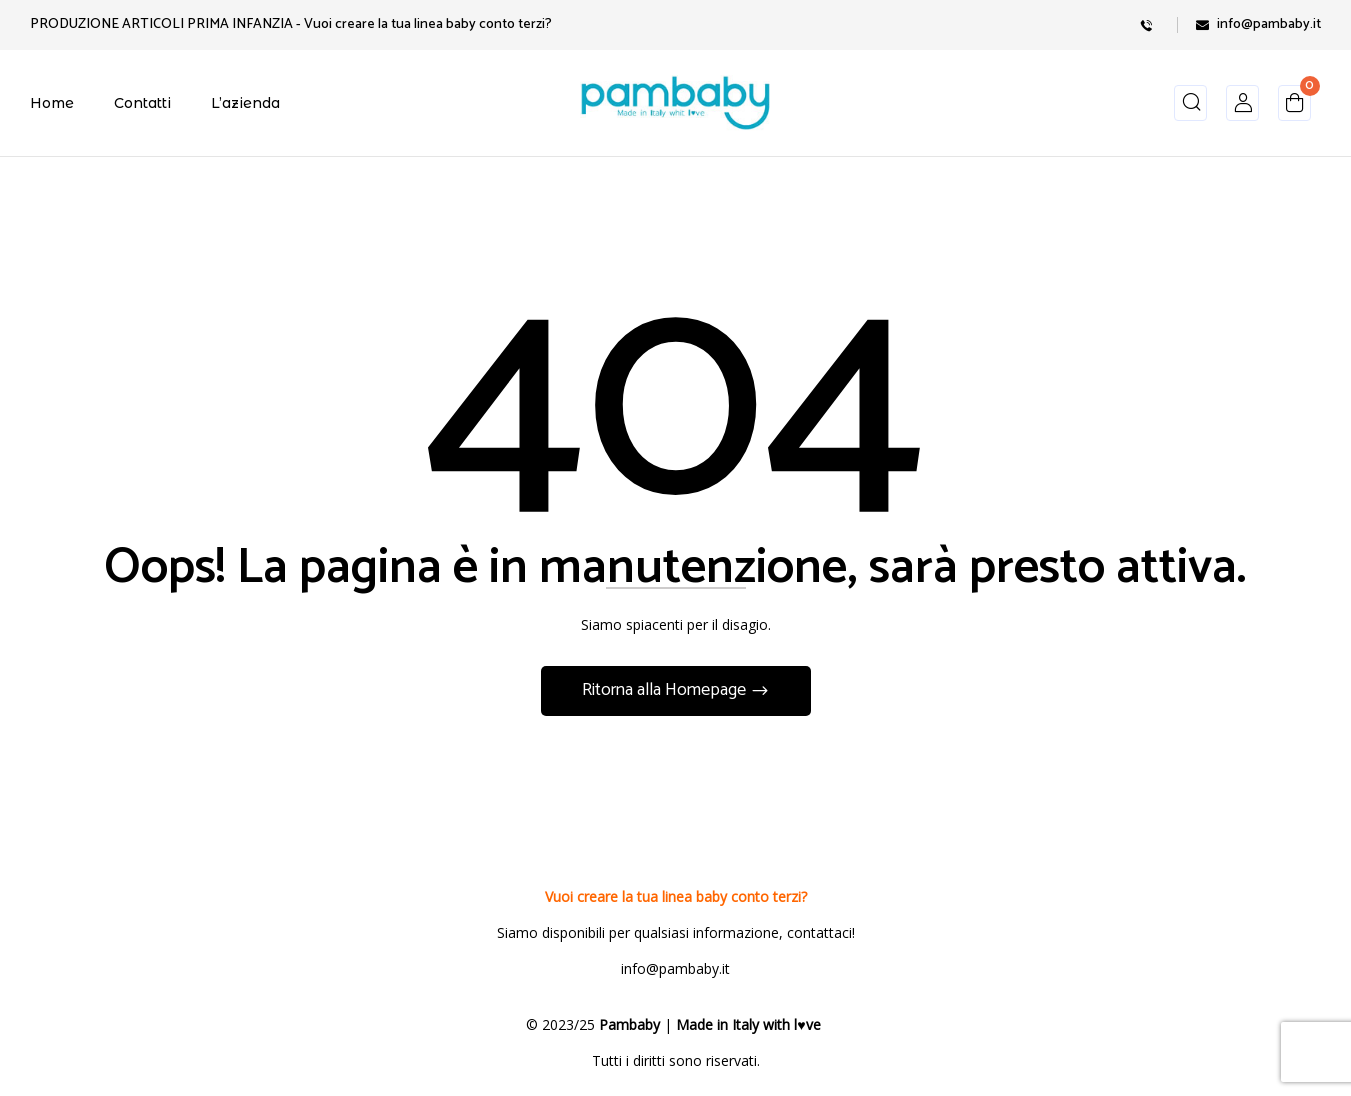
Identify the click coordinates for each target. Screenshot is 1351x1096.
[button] (1294, 107)
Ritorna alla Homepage (666, 690)
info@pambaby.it (1269, 24)
